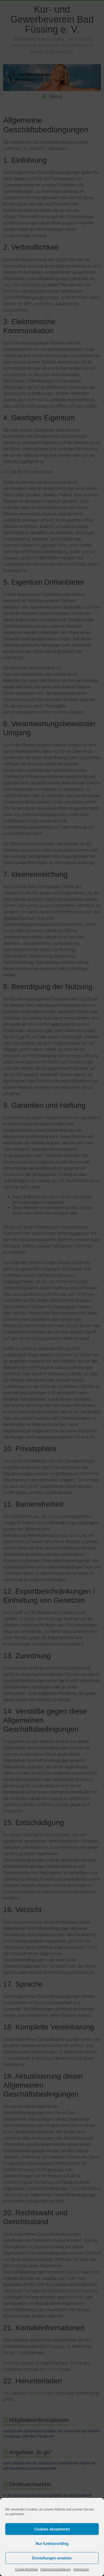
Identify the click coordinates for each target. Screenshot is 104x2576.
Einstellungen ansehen (52, 2558)
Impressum (81, 2569)
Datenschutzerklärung (56, 2569)
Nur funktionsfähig (52, 2543)
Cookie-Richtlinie (26, 2569)
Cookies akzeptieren (52, 2529)
